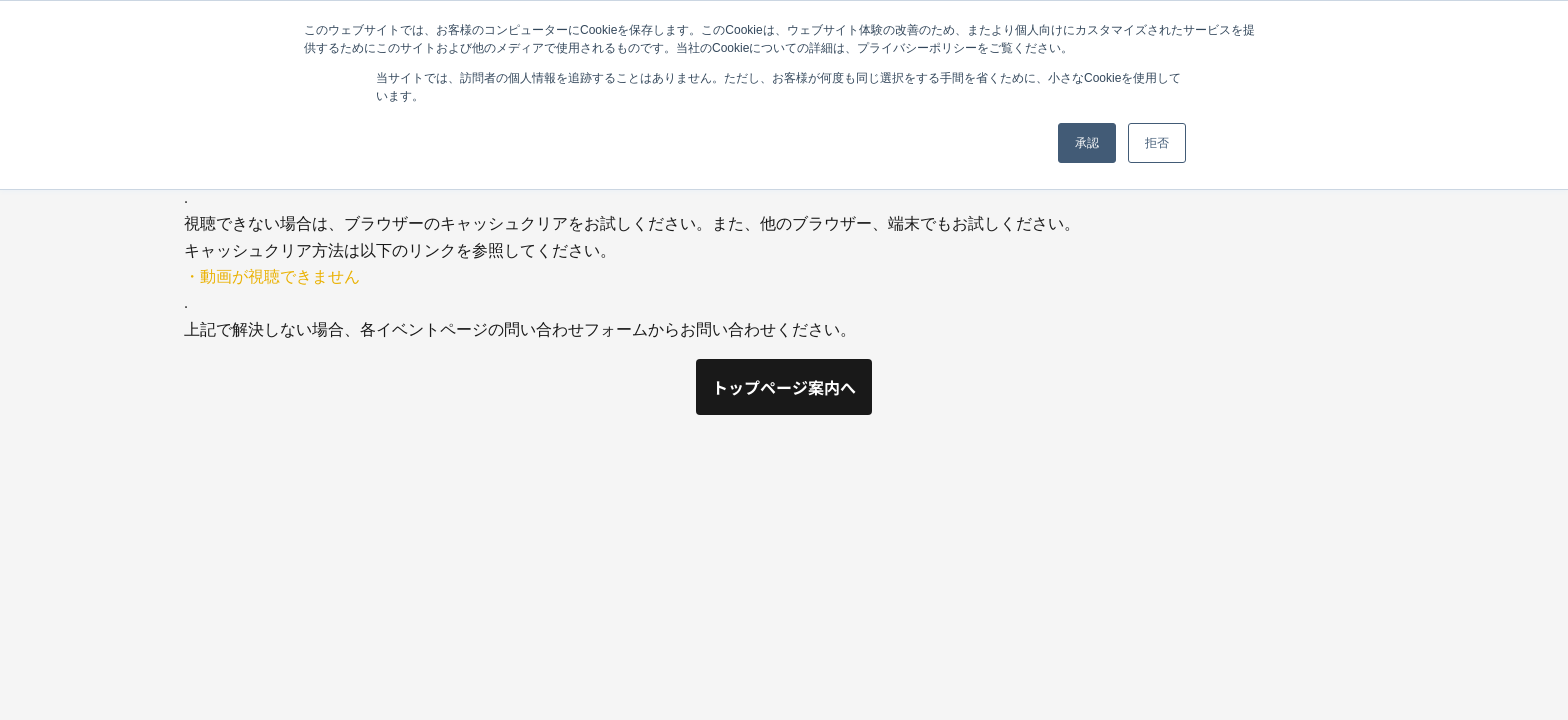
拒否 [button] (1157, 143)
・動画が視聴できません (272, 276)
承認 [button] (1087, 143)
